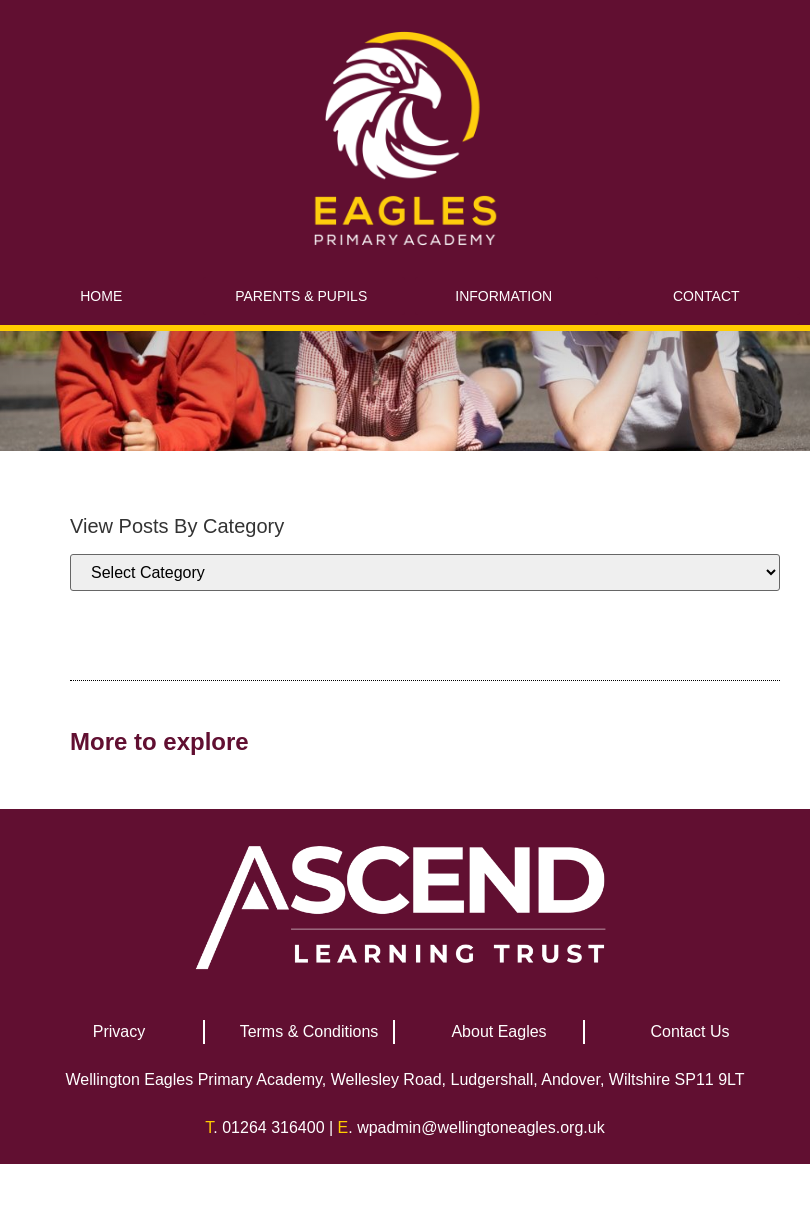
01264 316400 (273, 1127)
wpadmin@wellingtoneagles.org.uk (481, 1127)
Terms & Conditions (309, 1031)
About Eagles (498, 1031)
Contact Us (689, 1031)
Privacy (119, 1031)
